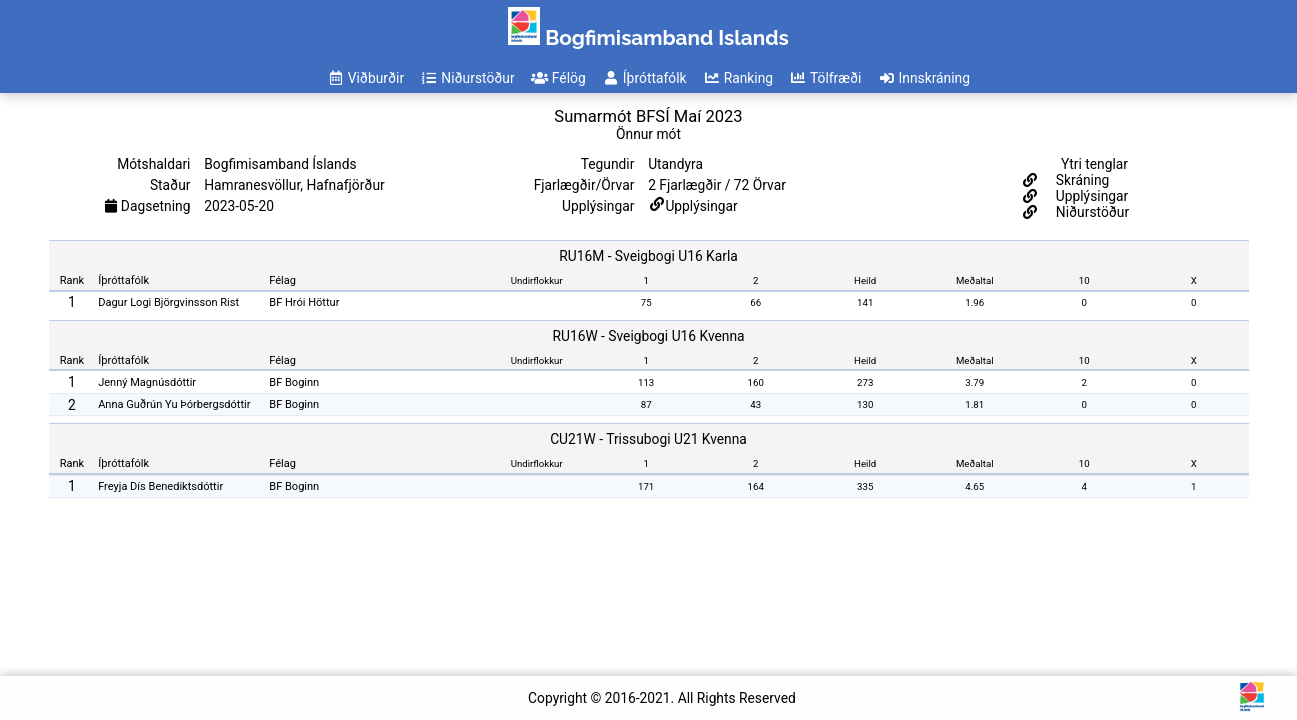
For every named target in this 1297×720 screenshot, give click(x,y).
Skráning (1080, 180)
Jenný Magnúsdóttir (147, 382)
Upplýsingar (701, 206)
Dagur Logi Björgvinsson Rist (168, 302)
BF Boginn (294, 382)
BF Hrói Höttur (304, 302)
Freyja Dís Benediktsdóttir (160, 486)
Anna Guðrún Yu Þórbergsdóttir (174, 404)
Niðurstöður (1090, 212)
